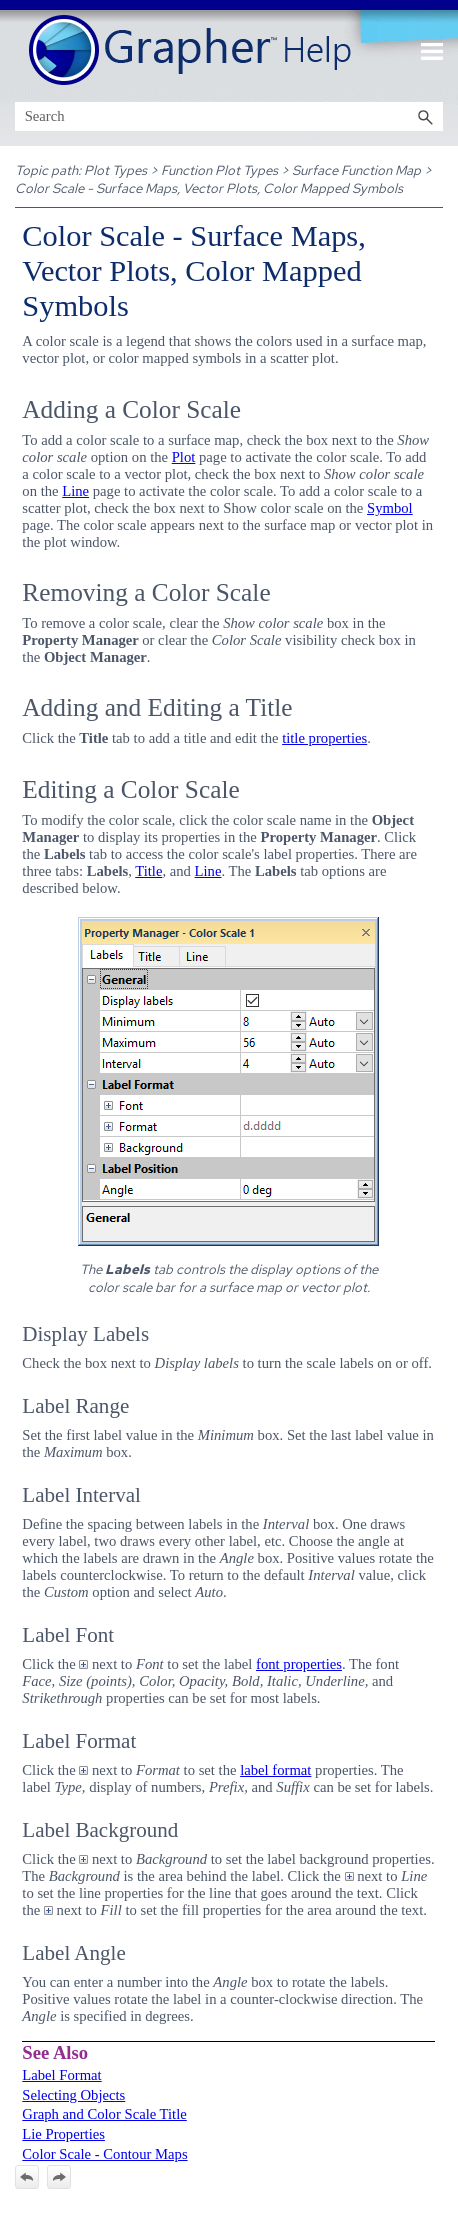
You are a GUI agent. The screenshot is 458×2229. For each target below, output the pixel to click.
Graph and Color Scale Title (104, 2114)
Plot (184, 457)
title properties (324, 738)
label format (275, 1770)
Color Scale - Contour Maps (104, 2154)
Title (148, 871)
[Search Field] (229, 116)
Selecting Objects (73, 2095)
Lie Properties (63, 2134)
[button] (425, 116)
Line (75, 491)
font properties (299, 1664)
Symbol (390, 508)
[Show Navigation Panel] (432, 51)
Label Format (61, 2075)
